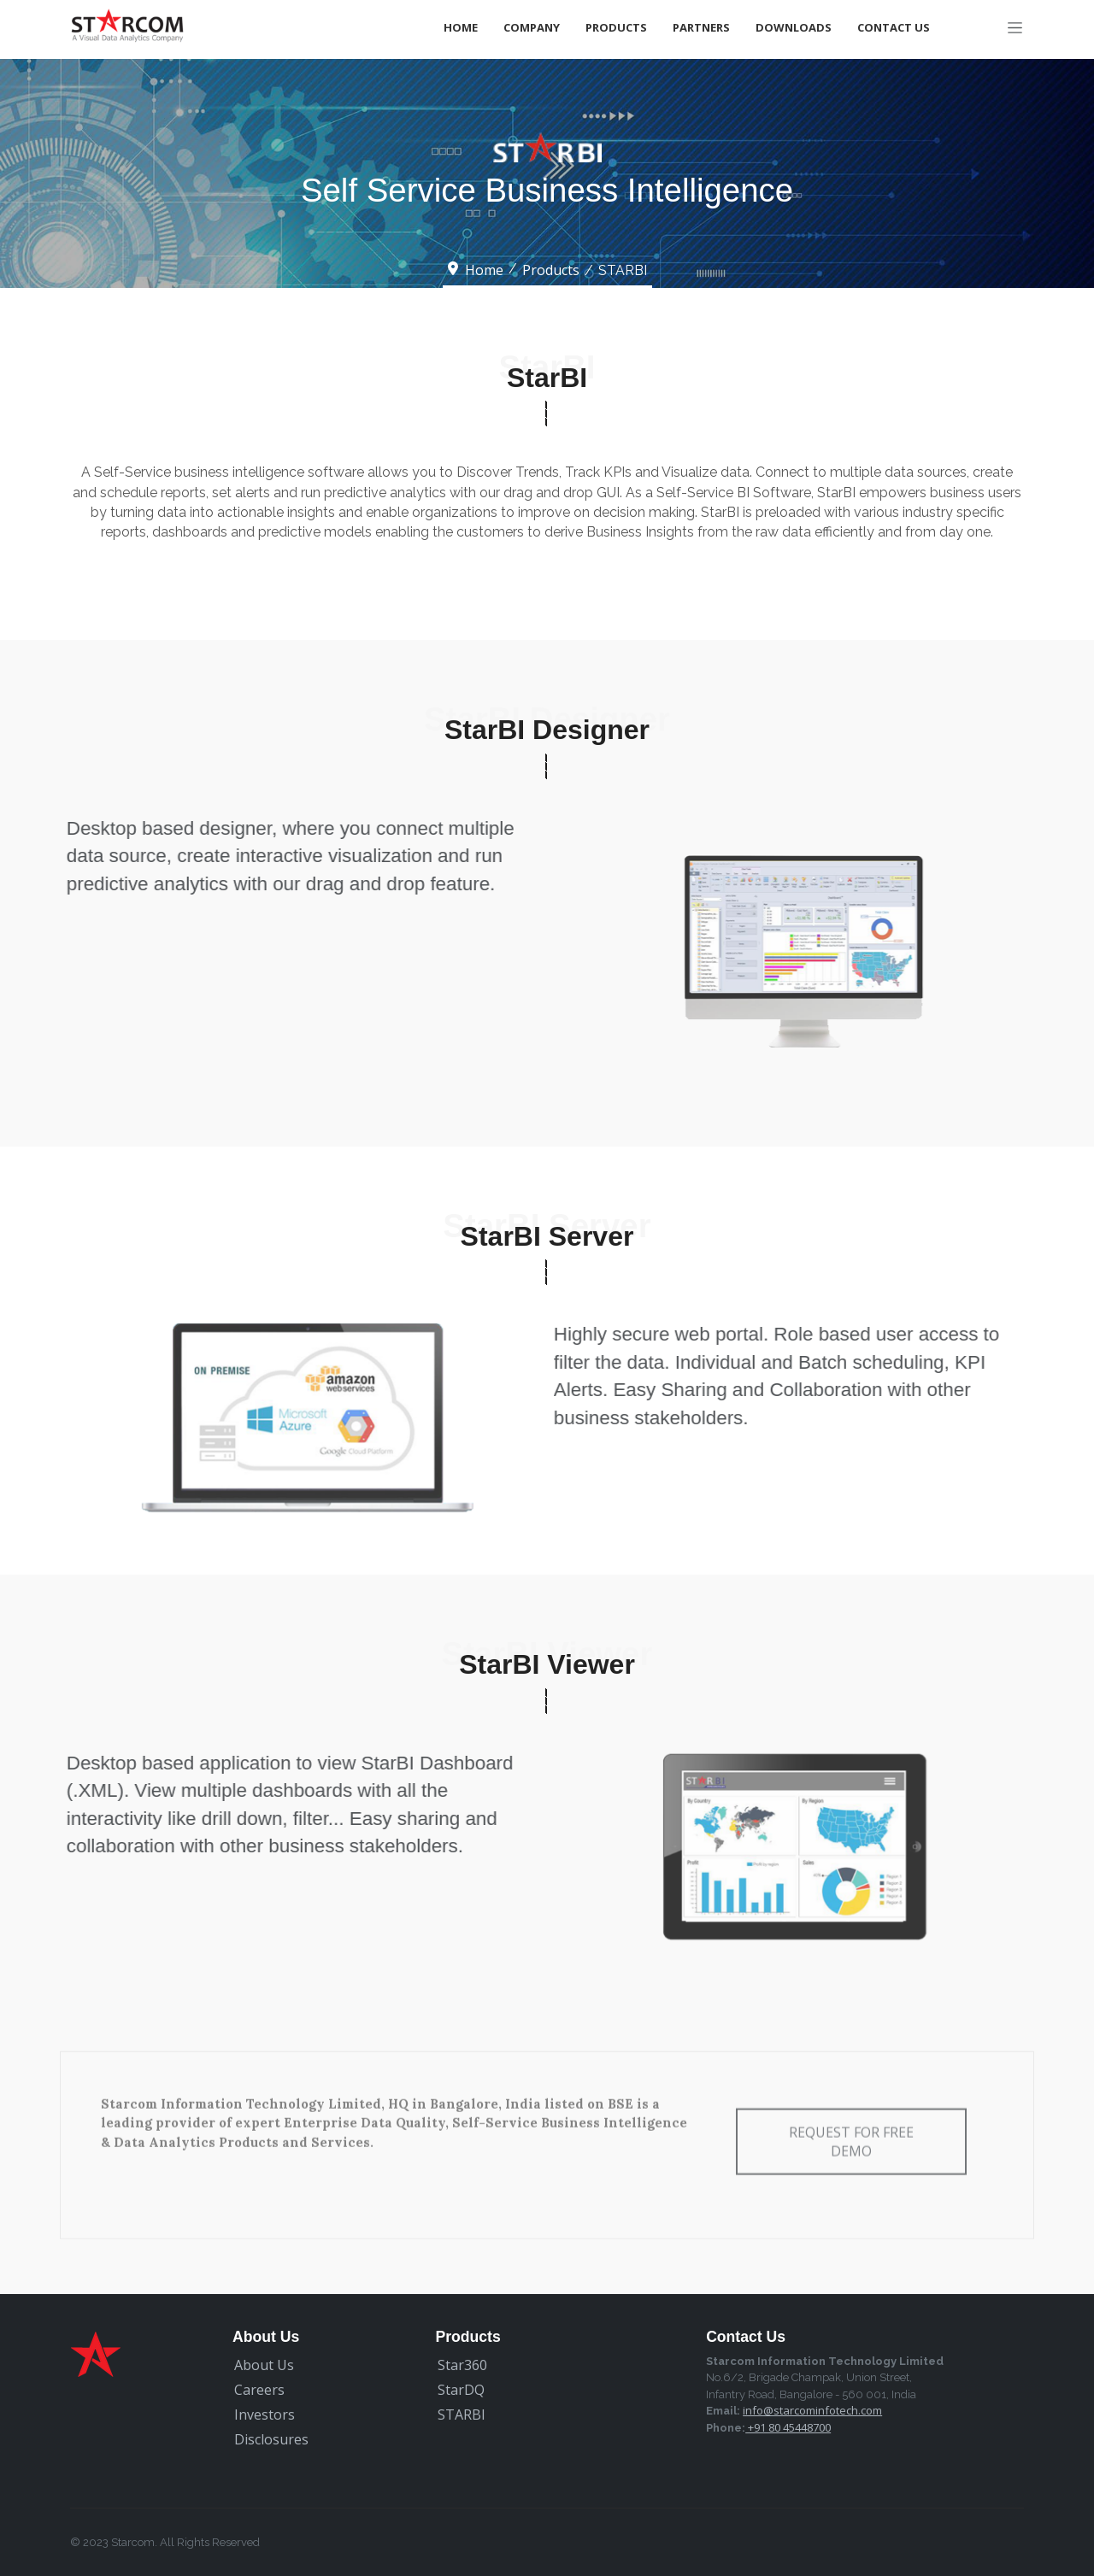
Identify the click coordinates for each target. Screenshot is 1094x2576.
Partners (701, 27)
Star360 (462, 2365)
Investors (264, 2414)
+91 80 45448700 (788, 2427)
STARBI (461, 2414)
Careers (259, 2389)
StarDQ (461, 2389)
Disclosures (271, 2439)
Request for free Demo (851, 2121)
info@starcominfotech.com (812, 2410)
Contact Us (893, 27)
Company (531, 27)
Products (616, 27)
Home (461, 27)
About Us (264, 2365)
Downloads (794, 27)
